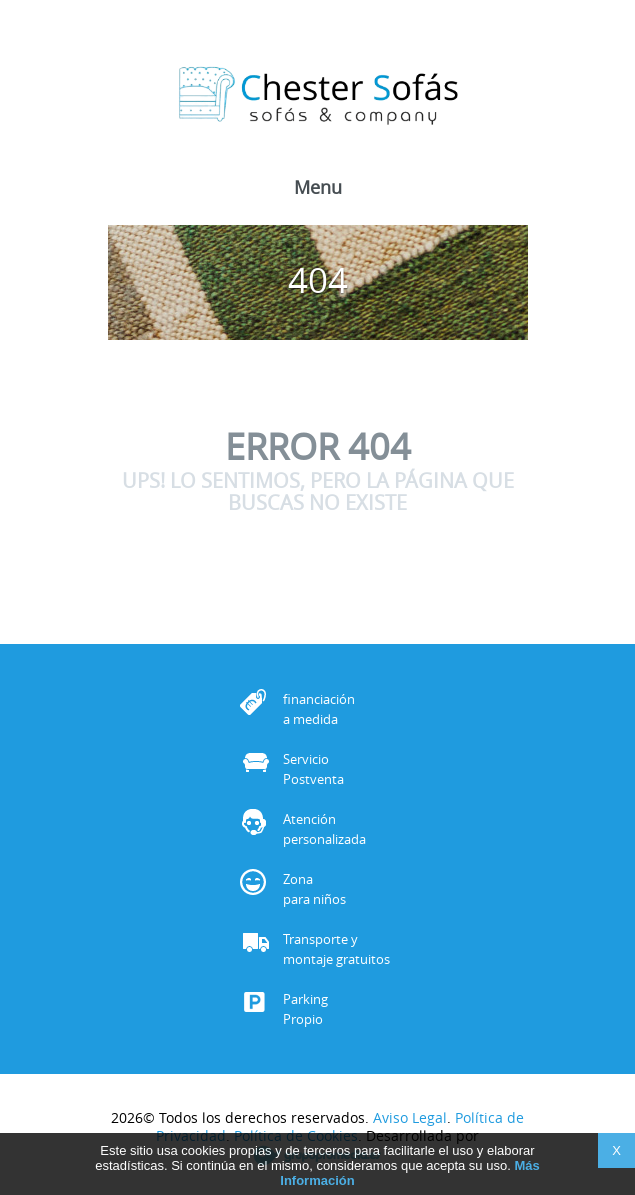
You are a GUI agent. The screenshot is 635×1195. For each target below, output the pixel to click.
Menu (318, 189)
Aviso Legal (410, 1117)
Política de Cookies (296, 1135)
